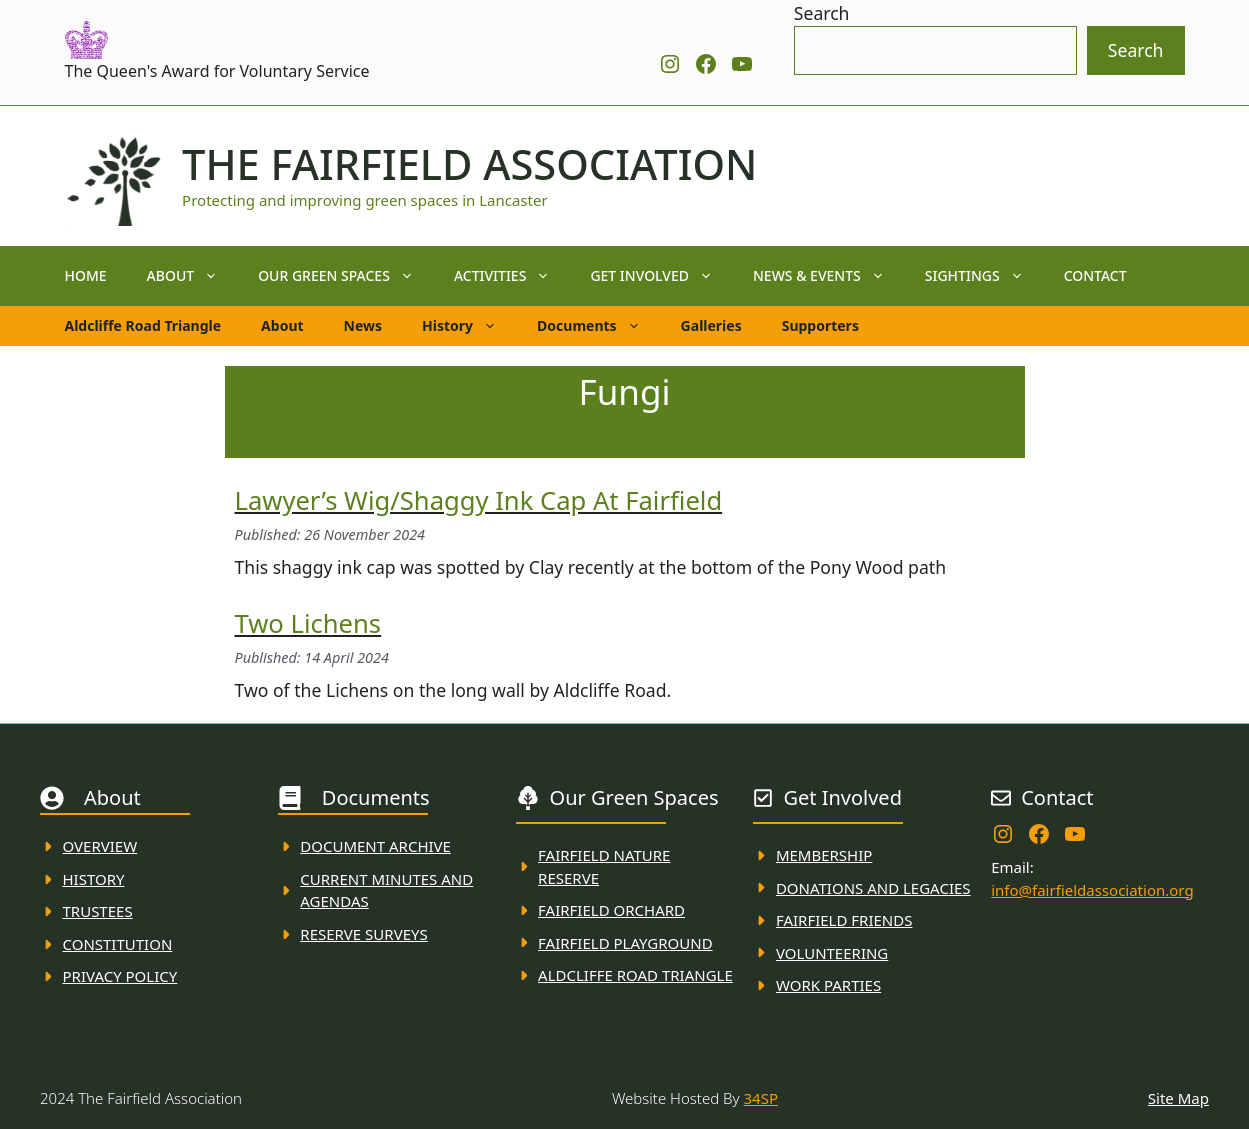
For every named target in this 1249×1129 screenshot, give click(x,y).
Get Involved (661, 276)
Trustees (98, 911)
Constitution (118, 944)
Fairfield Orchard (611, 910)
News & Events (829, 276)
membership (824, 855)
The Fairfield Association (469, 164)
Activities (512, 276)
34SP (761, 1098)
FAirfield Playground (625, 943)
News (363, 325)
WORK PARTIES (828, 985)
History (469, 326)
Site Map (1178, 1098)
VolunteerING (832, 953)
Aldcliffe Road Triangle (143, 325)
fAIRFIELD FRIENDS (844, 920)
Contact (1095, 275)
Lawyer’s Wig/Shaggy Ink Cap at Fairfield (479, 500)
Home (86, 275)
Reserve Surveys (363, 934)
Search (822, 13)
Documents (599, 326)
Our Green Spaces (346, 276)
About (193, 276)
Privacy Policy (120, 976)
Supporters (820, 325)
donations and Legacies (873, 888)
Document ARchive (375, 846)
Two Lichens (308, 623)
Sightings (984, 276)
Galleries (711, 325)
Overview (100, 846)
